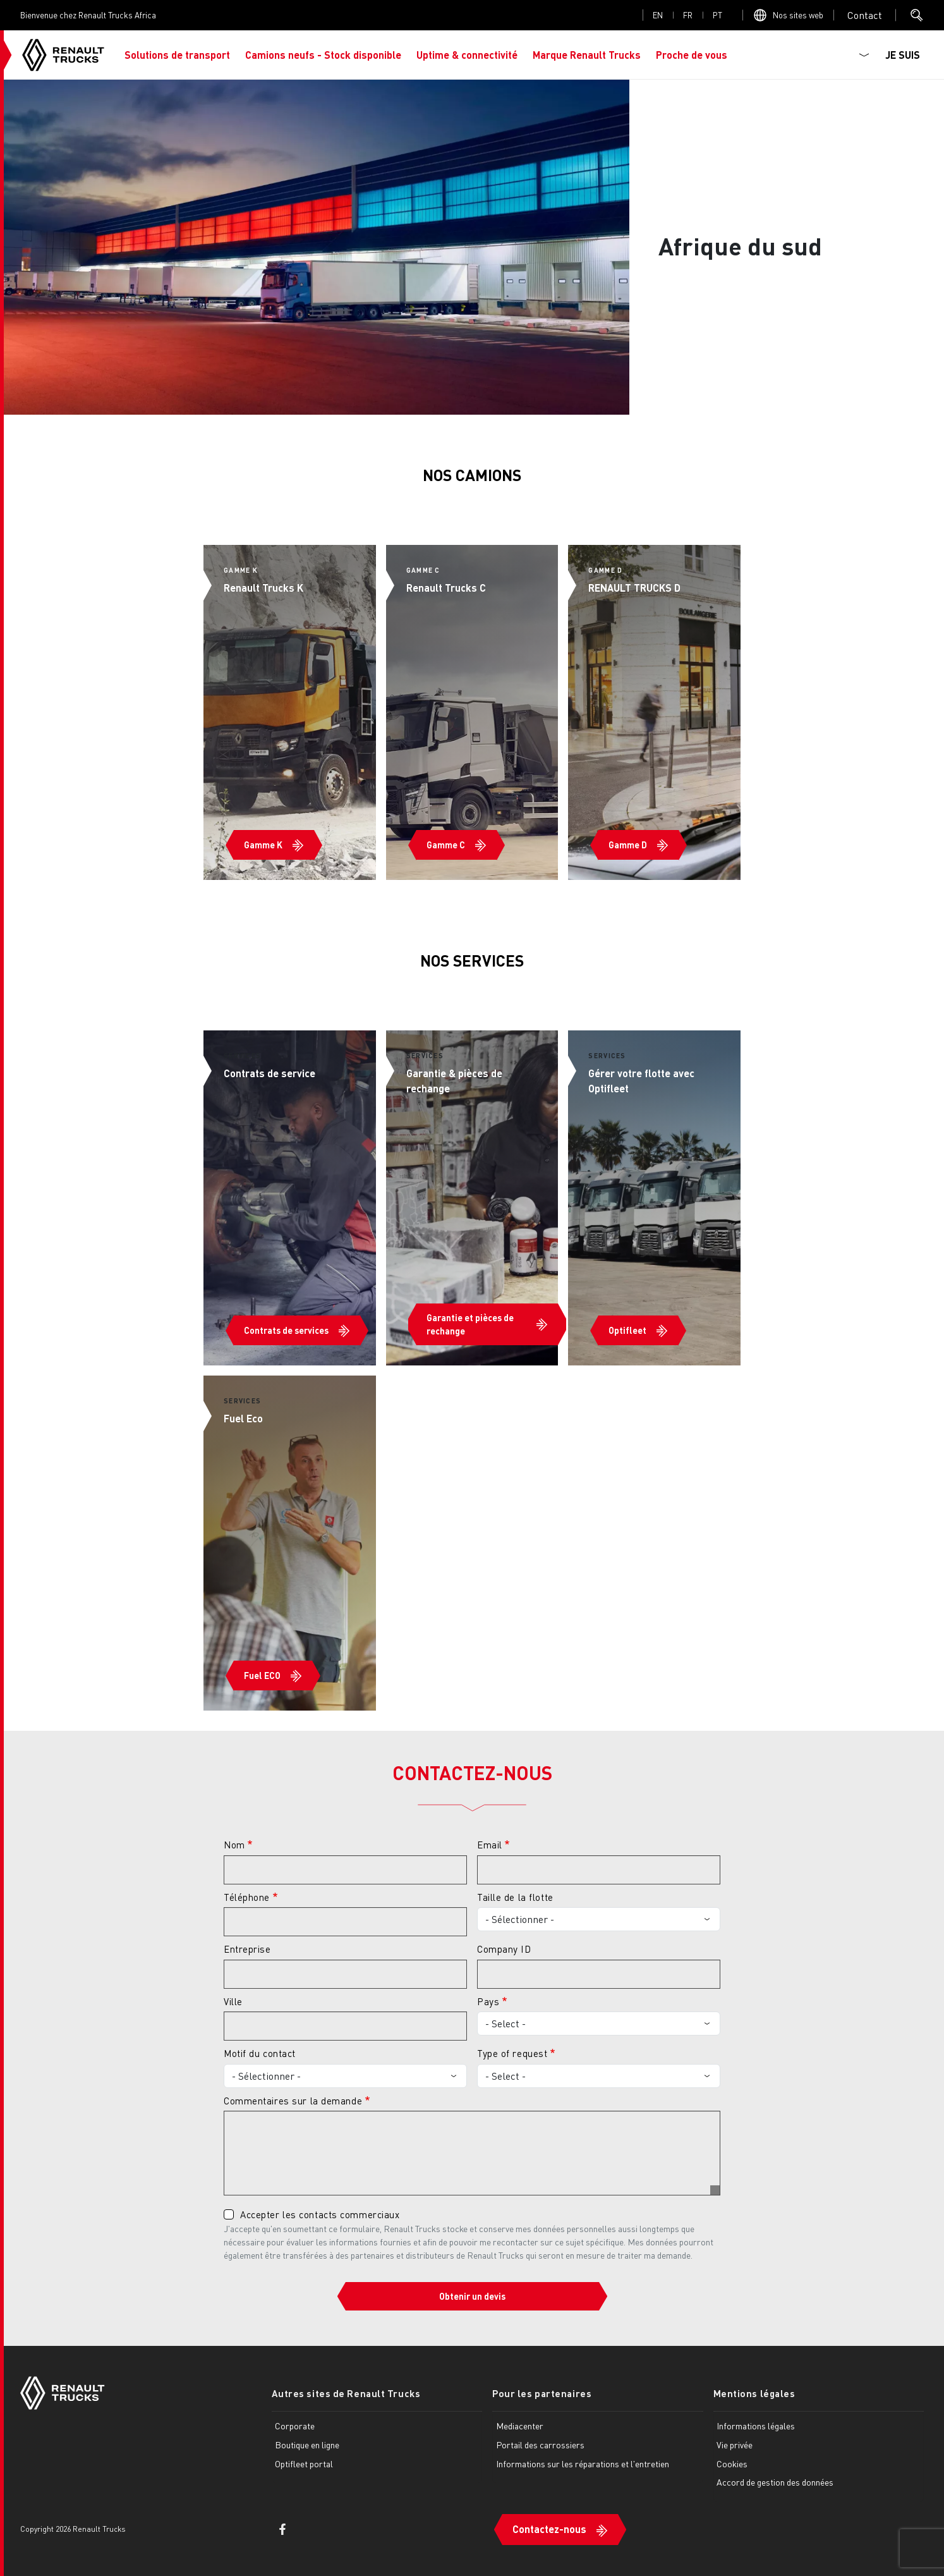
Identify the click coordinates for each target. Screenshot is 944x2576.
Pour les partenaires (541, 2393)
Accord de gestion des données (775, 2481)
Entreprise (247, 1949)
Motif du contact (260, 2053)
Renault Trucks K (263, 587)
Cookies (732, 2463)
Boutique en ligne (307, 2444)
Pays (488, 2001)
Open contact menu (864, 15)
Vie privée (735, 2444)
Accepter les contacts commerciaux (319, 2214)
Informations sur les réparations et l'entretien (582, 2463)
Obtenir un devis (472, 2296)
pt (717, 14)
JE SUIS (902, 54)
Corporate (295, 2425)
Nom (234, 1844)
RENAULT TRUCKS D (634, 587)
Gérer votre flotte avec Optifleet (641, 1080)
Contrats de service (269, 1073)
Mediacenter (519, 2425)
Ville (233, 2001)
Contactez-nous (549, 2529)
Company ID (504, 1949)
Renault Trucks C (446, 587)
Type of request (512, 2053)
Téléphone (247, 1897)
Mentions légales (754, 2393)
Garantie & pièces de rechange (454, 1080)
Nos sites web (798, 14)
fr (688, 14)
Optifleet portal (304, 2463)
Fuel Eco (243, 1418)
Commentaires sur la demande (293, 2100)
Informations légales (756, 2425)
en (658, 14)
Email (489, 1844)
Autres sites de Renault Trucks (346, 2393)
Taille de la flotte (515, 1897)
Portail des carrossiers (540, 2444)
